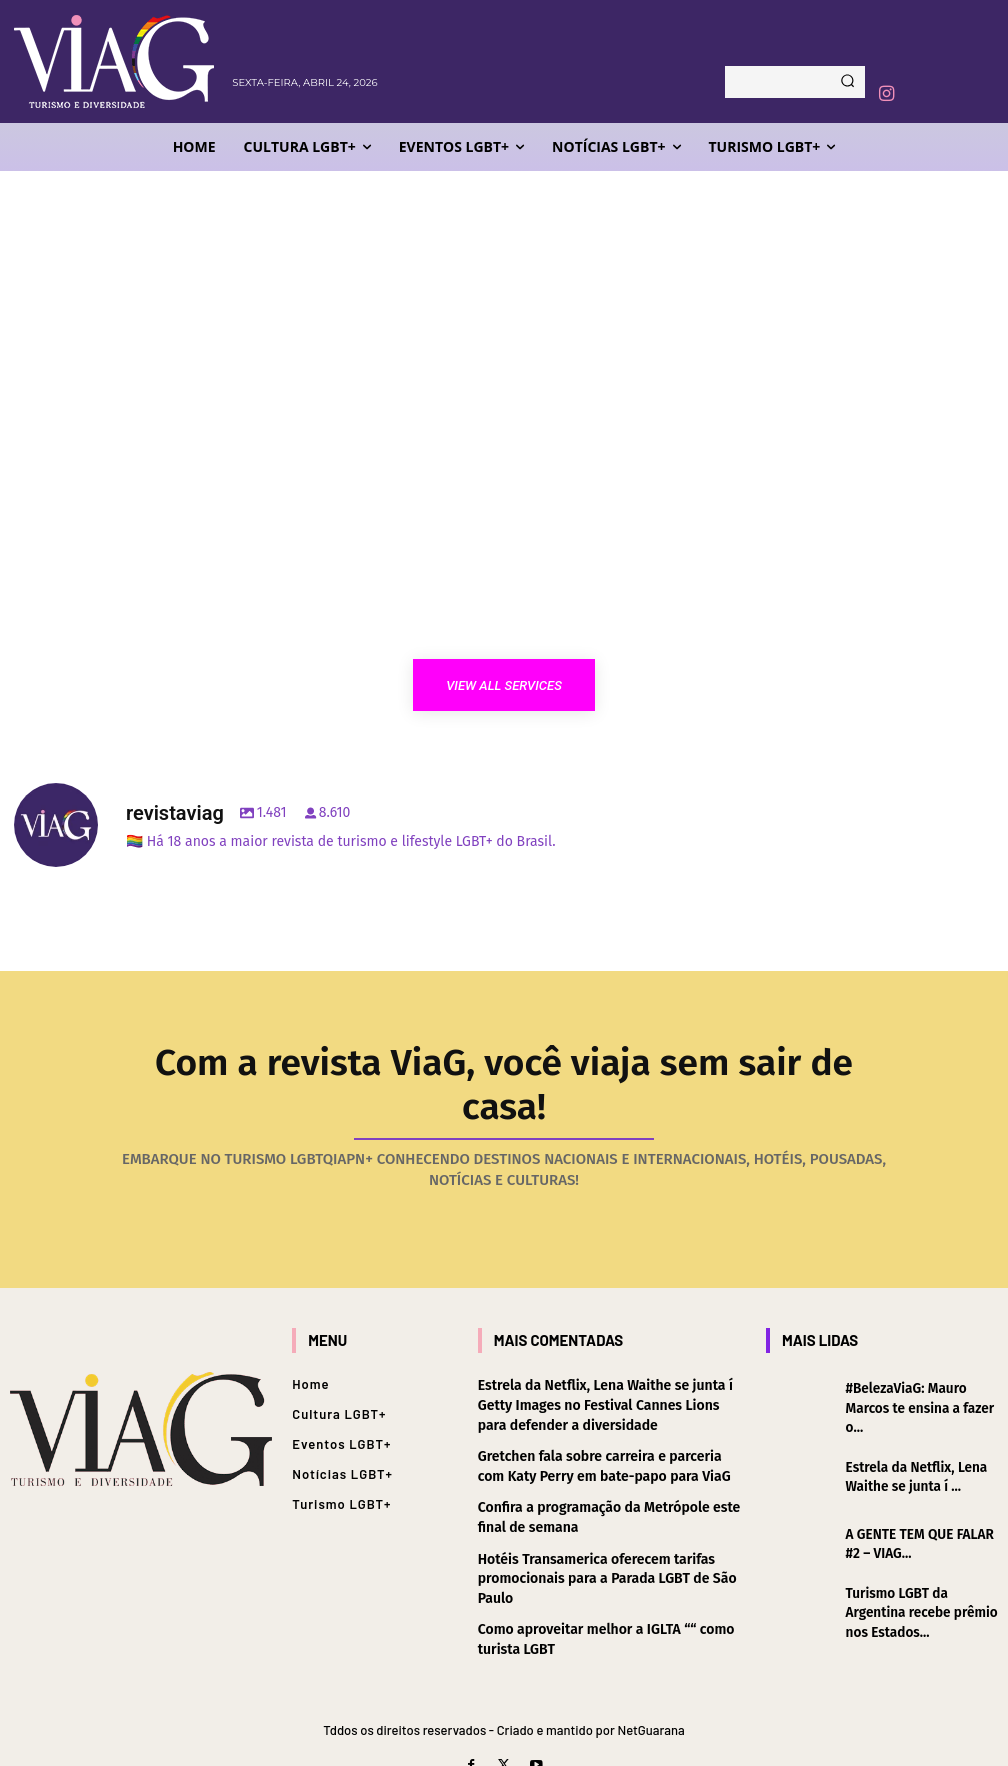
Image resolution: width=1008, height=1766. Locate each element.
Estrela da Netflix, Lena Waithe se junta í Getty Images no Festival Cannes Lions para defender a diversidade (607, 1359)
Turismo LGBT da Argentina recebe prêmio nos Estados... (919, 1563)
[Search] (847, 82)
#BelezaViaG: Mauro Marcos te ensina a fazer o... (917, 1360)
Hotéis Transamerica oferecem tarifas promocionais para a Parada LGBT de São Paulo (607, 1532)
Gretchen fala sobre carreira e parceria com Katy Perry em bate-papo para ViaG (604, 1420)
